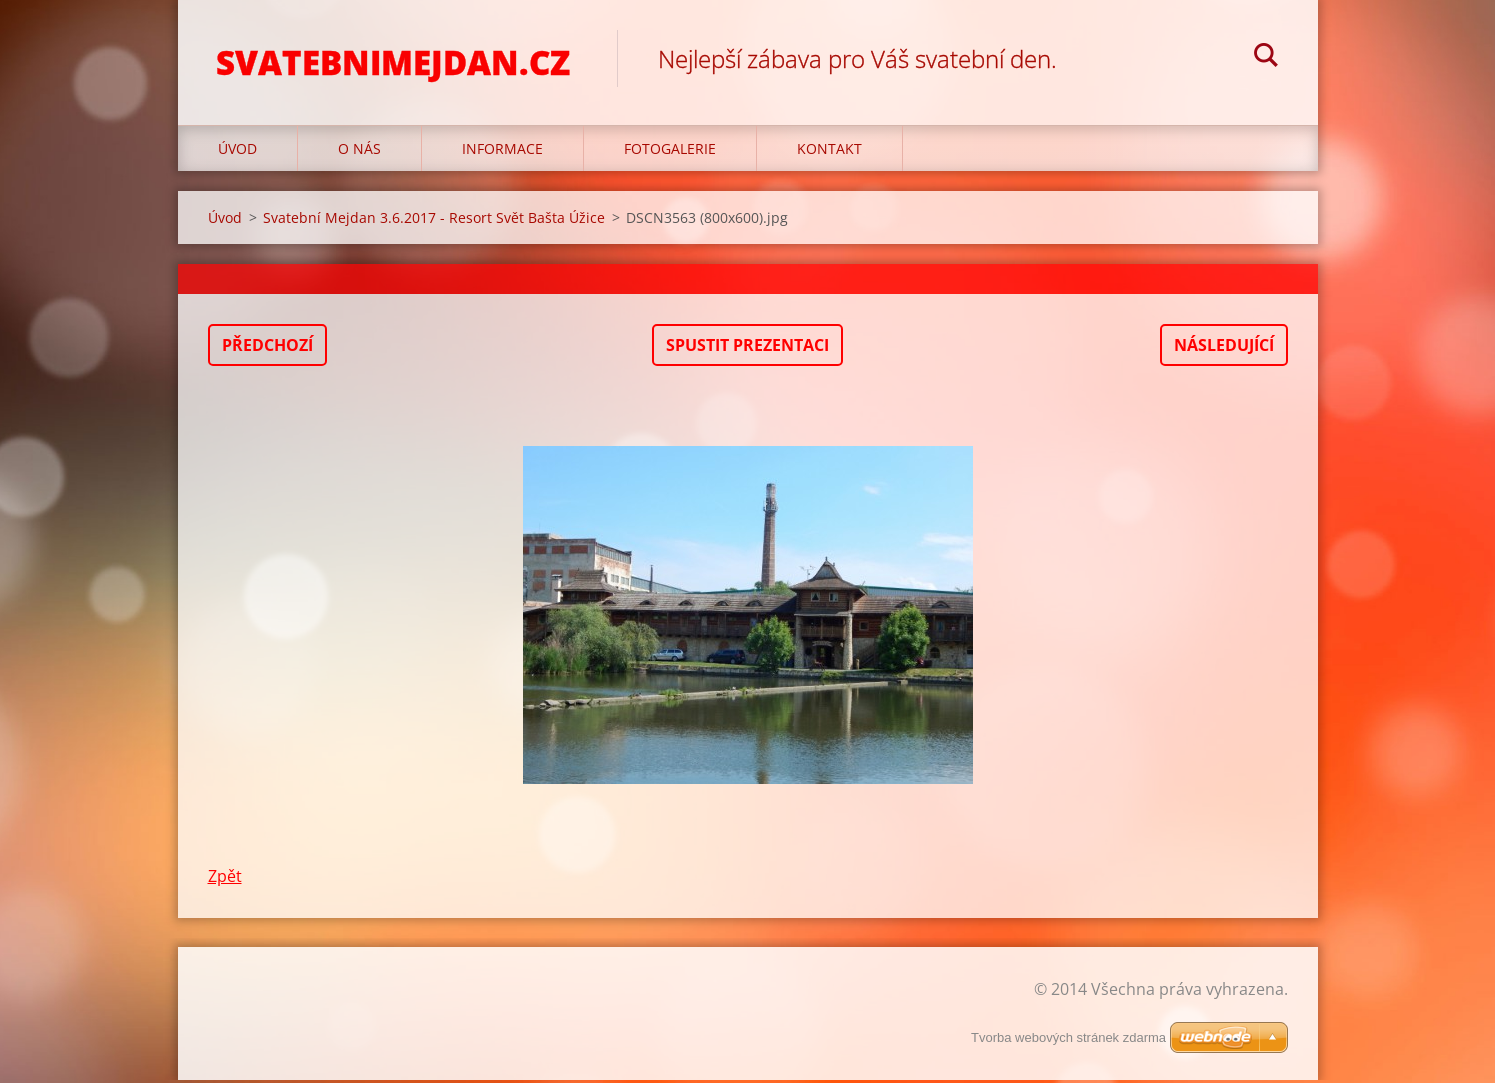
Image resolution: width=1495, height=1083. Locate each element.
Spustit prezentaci (747, 348)
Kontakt (829, 151)
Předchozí (267, 348)
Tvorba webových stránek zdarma (1068, 1040)
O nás (359, 151)
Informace (502, 151)
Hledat (1266, 58)
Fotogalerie (670, 151)
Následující (1224, 348)
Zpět (225, 879)
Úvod (237, 151)
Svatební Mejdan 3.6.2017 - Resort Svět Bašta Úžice (434, 220)
